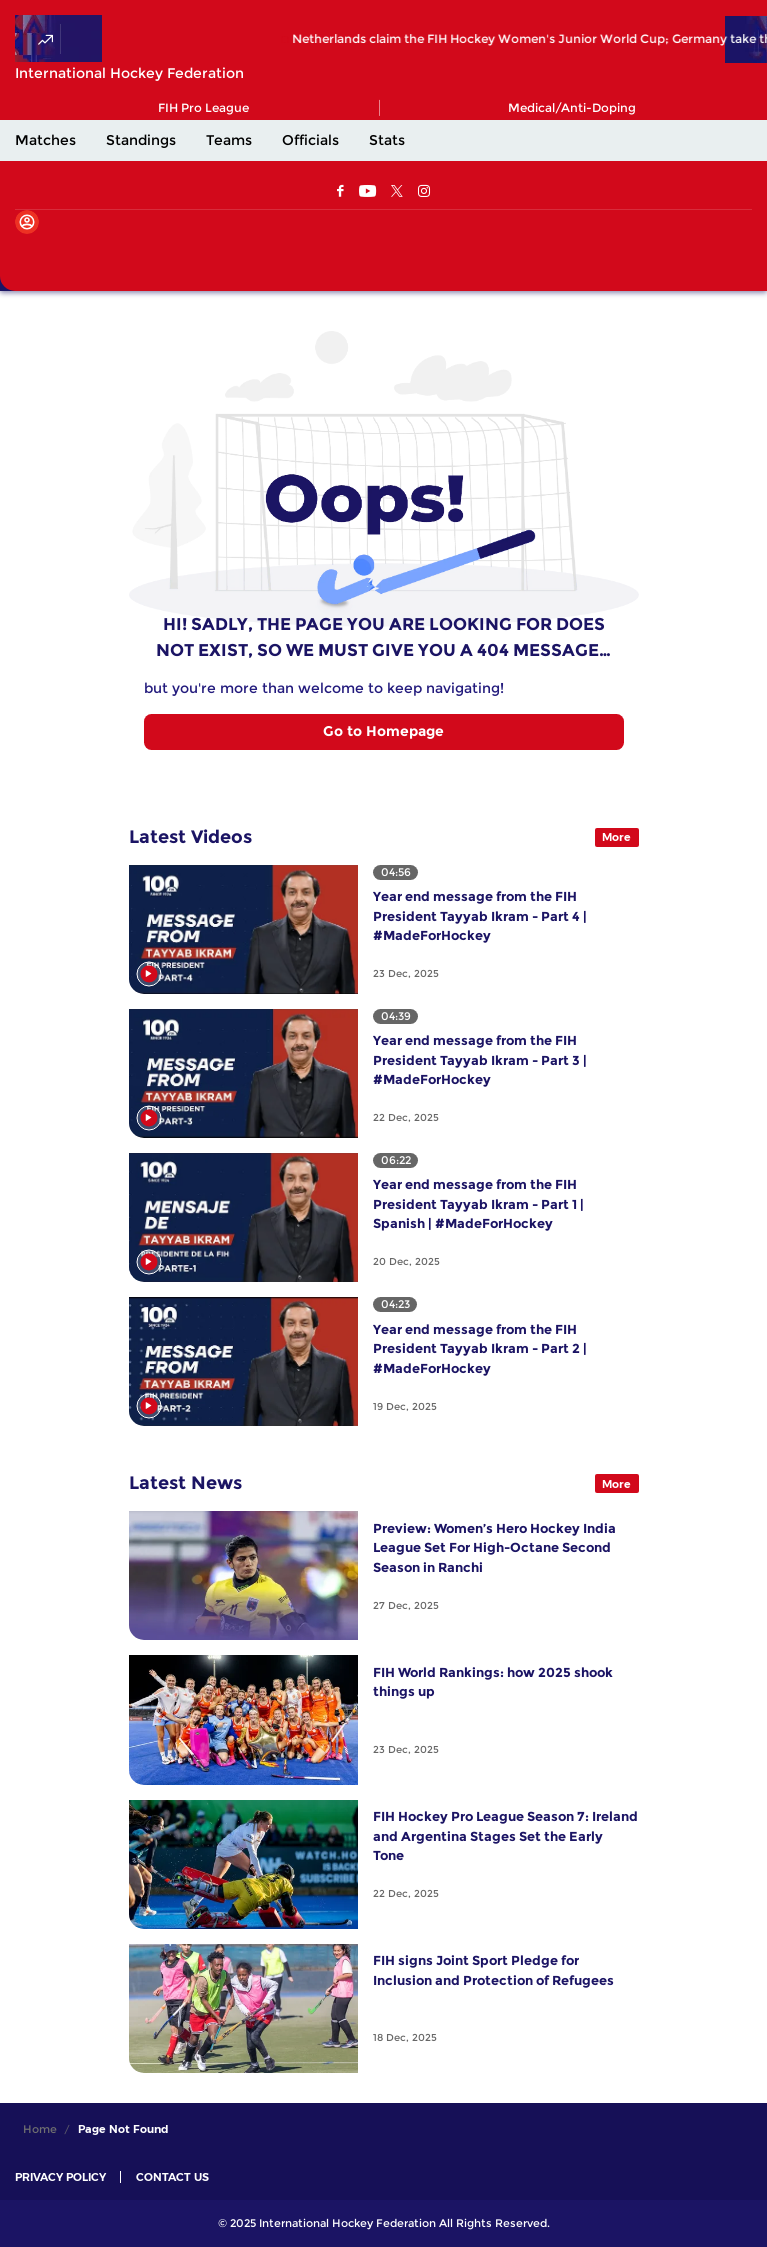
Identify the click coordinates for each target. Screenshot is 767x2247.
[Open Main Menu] (30, 255)
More (616, 837)
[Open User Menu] (27, 222)
